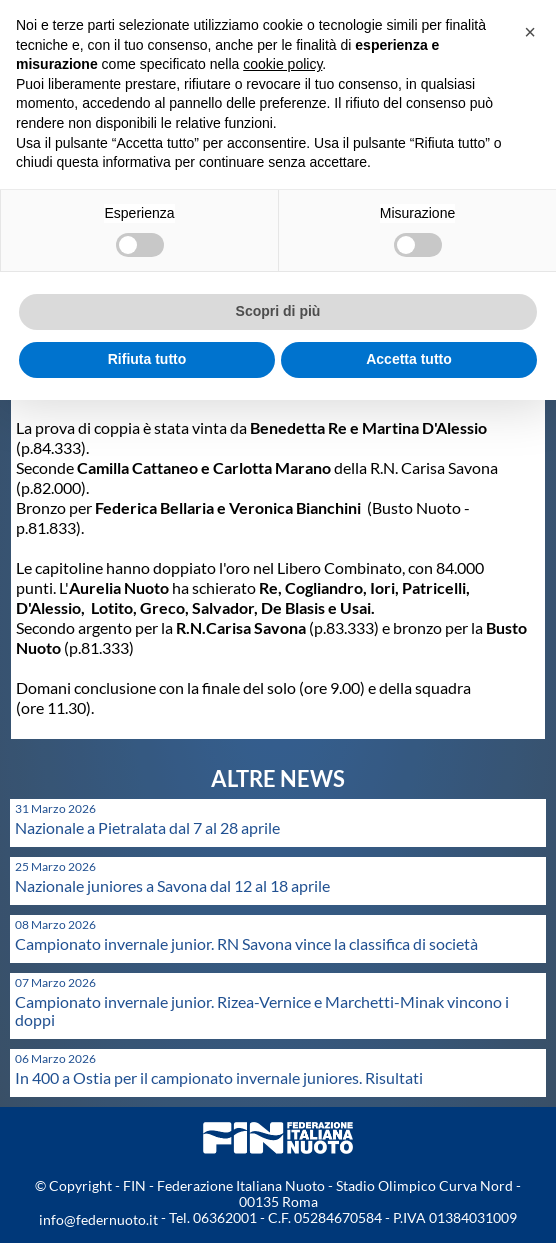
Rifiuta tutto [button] (147, 359)
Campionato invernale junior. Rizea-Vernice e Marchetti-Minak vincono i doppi (262, 1010)
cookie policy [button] (282, 64)
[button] (530, 32)
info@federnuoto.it (98, 1219)
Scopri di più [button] (278, 311)
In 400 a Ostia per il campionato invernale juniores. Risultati (219, 1077)
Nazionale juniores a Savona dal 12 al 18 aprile (172, 885)
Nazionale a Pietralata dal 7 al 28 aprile (147, 827)
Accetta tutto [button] (409, 359)
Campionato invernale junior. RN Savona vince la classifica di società (246, 943)
